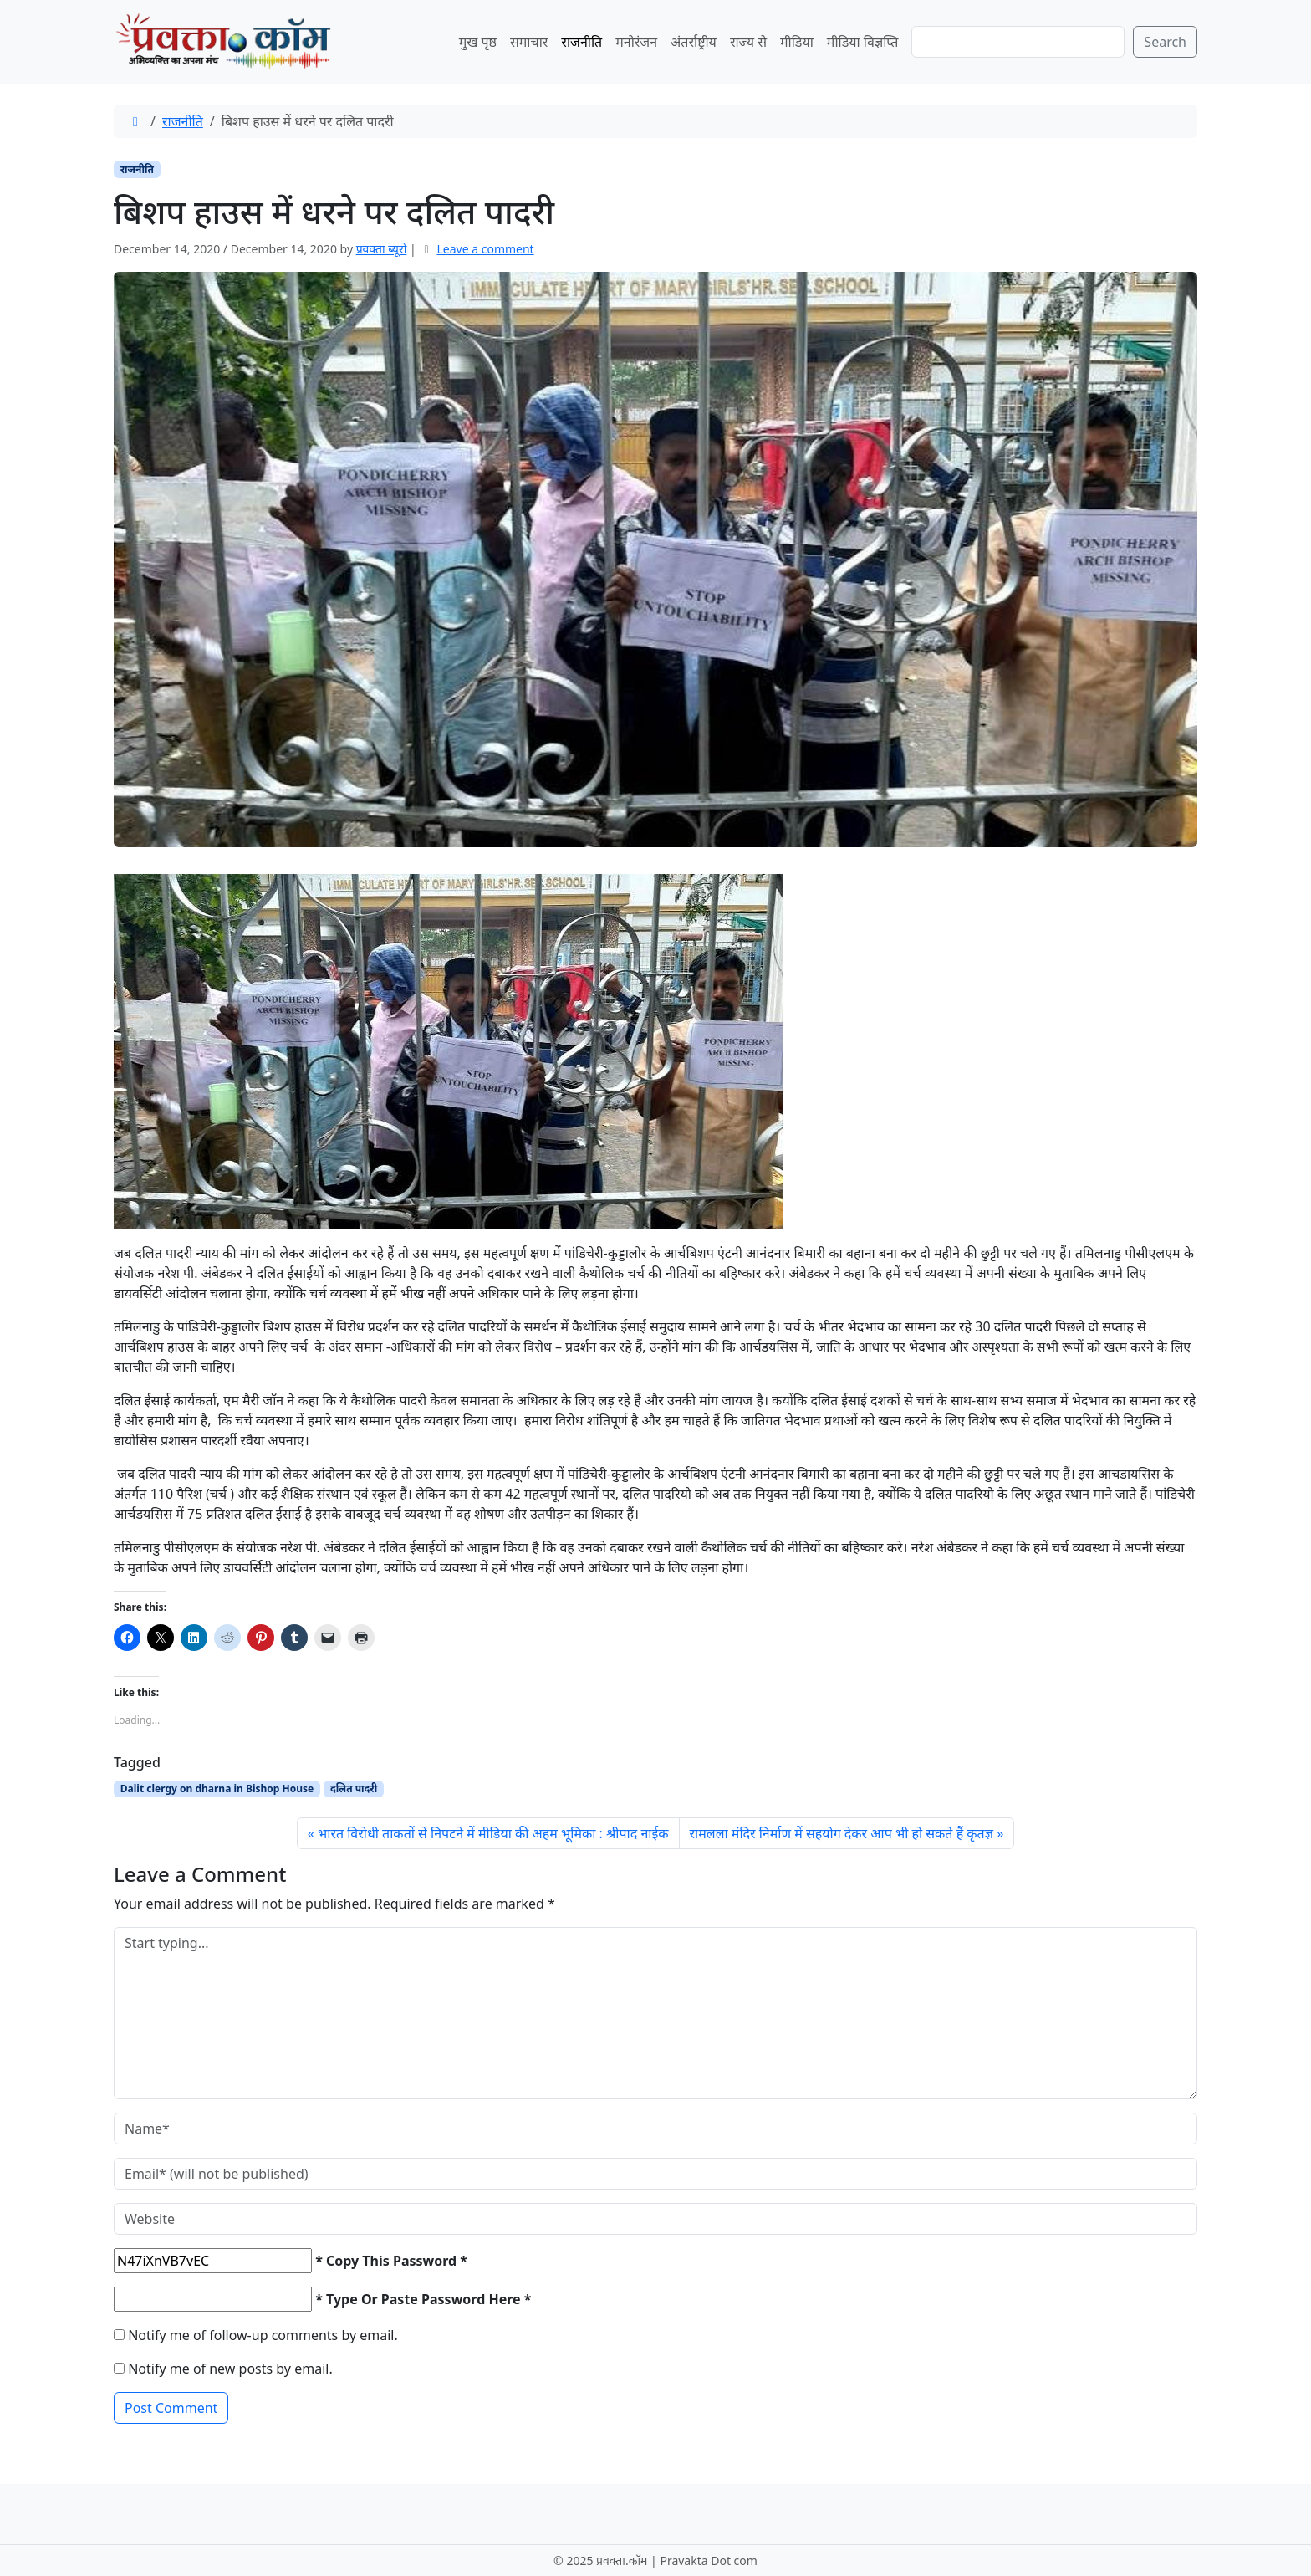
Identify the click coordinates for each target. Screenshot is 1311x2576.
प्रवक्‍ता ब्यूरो (381, 249)
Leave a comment (484, 249)
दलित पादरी (353, 1788)
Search (1165, 42)
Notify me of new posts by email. (230, 2368)
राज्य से (748, 42)
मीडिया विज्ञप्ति (863, 42)
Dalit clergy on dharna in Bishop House (217, 1788)
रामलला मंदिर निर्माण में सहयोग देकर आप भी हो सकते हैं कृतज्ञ (841, 1833)
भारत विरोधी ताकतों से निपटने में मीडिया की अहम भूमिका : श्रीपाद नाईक (493, 1833)
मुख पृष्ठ (478, 42)
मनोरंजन (636, 42)
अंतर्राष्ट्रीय (694, 42)
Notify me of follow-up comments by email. (263, 2335)
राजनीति (581, 42)
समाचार (529, 42)
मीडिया (797, 42)
